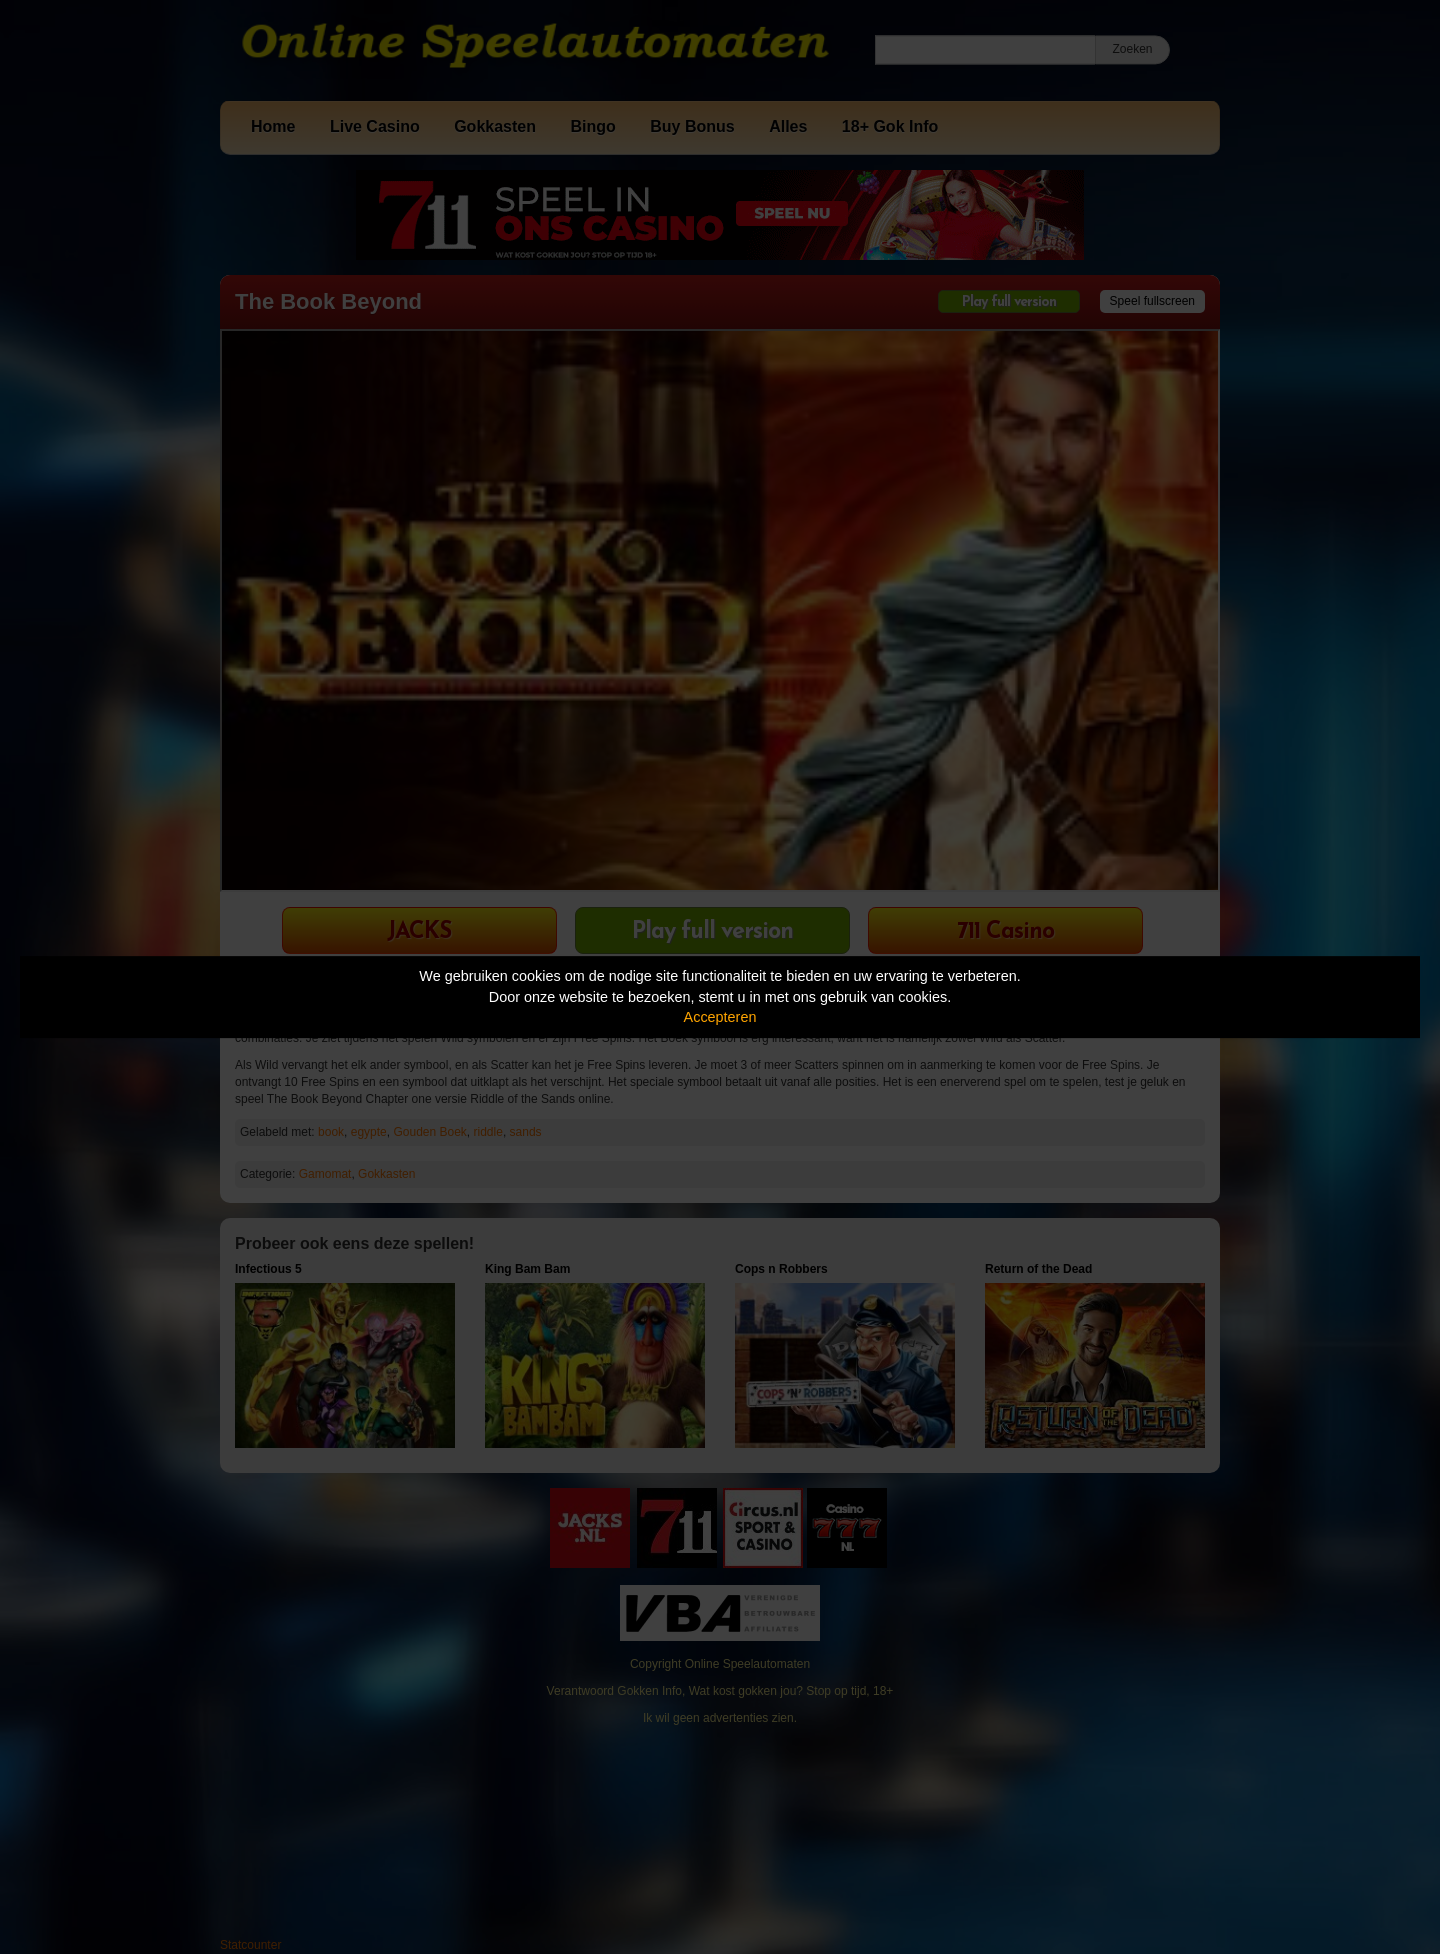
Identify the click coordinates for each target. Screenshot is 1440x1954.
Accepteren (720, 1017)
